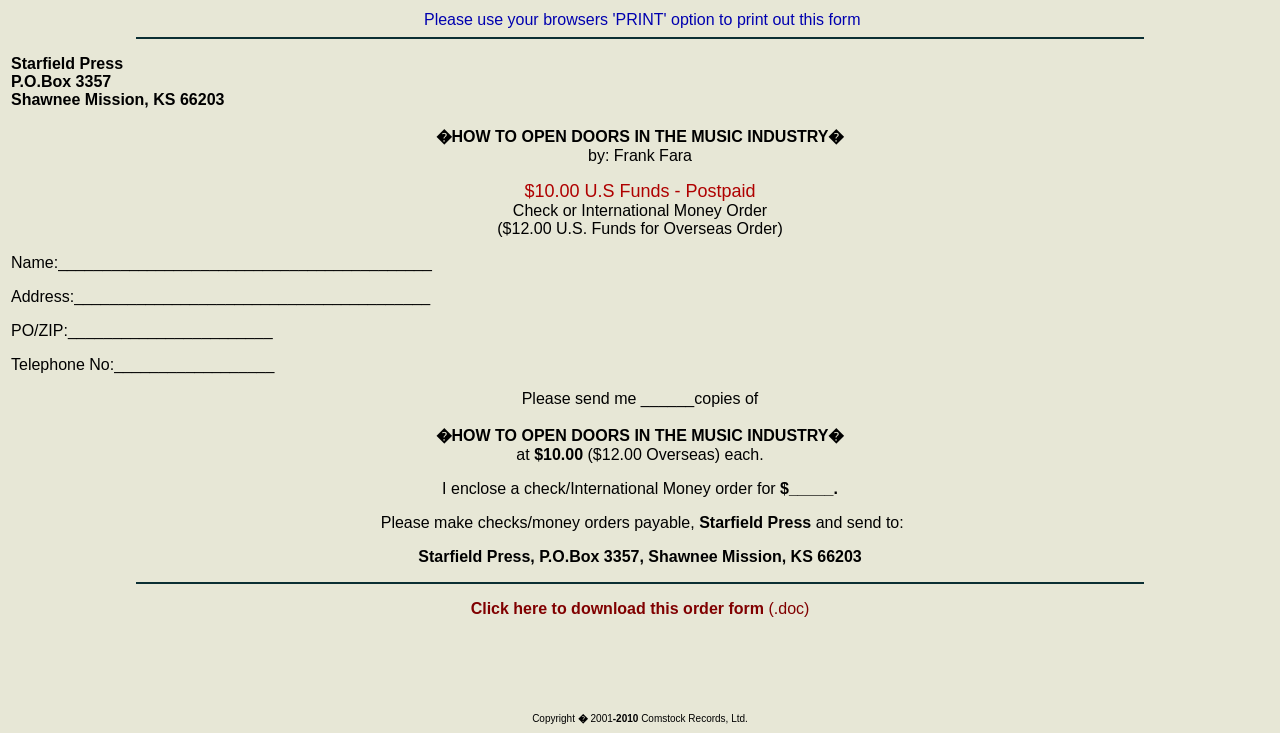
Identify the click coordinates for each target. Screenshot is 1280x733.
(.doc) (788, 608)
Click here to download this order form (620, 608)
